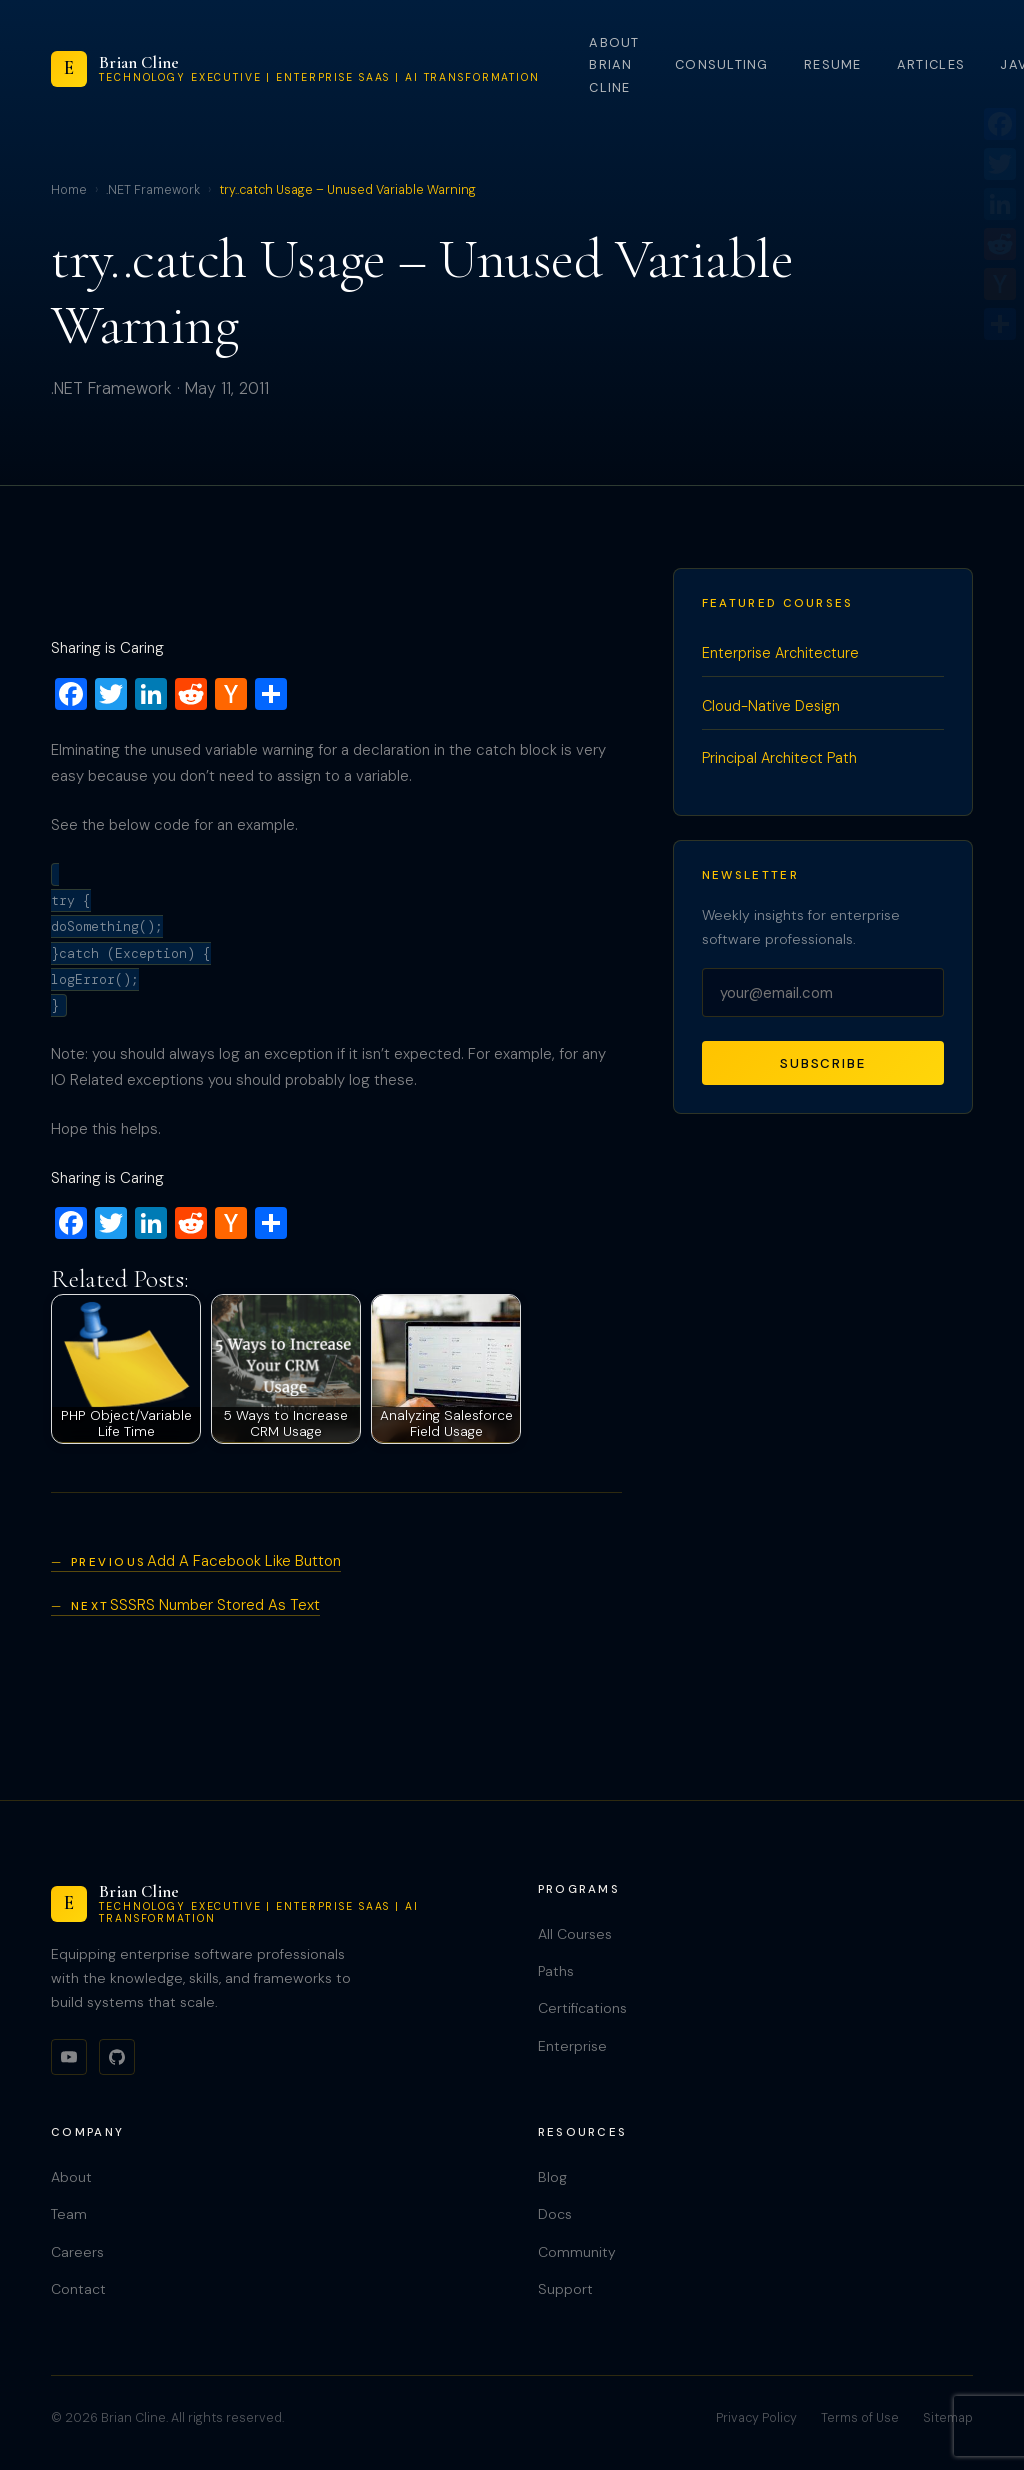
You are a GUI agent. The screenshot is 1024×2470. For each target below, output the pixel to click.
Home (69, 190)
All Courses (575, 1934)
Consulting (722, 64)
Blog (552, 2177)
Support (565, 2289)
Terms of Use (860, 2418)
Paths (556, 1971)
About (71, 2177)
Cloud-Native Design (771, 706)
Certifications (582, 2008)
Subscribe (823, 1063)
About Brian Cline (614, 65)
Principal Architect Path (779, 758)
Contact (78, 2289)
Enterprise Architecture (780, 653)
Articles (931, 64)
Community (577, 2252)
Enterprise (572, 2046)
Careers (77, 2252)
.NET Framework (153, 190)
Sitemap (948, 2418)
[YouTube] (69, 2057)
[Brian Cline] (295, 69)
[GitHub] (117, 2057)
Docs (555, 2214)
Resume (833, 64)
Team (69, 2214)
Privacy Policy (756, 2418)
